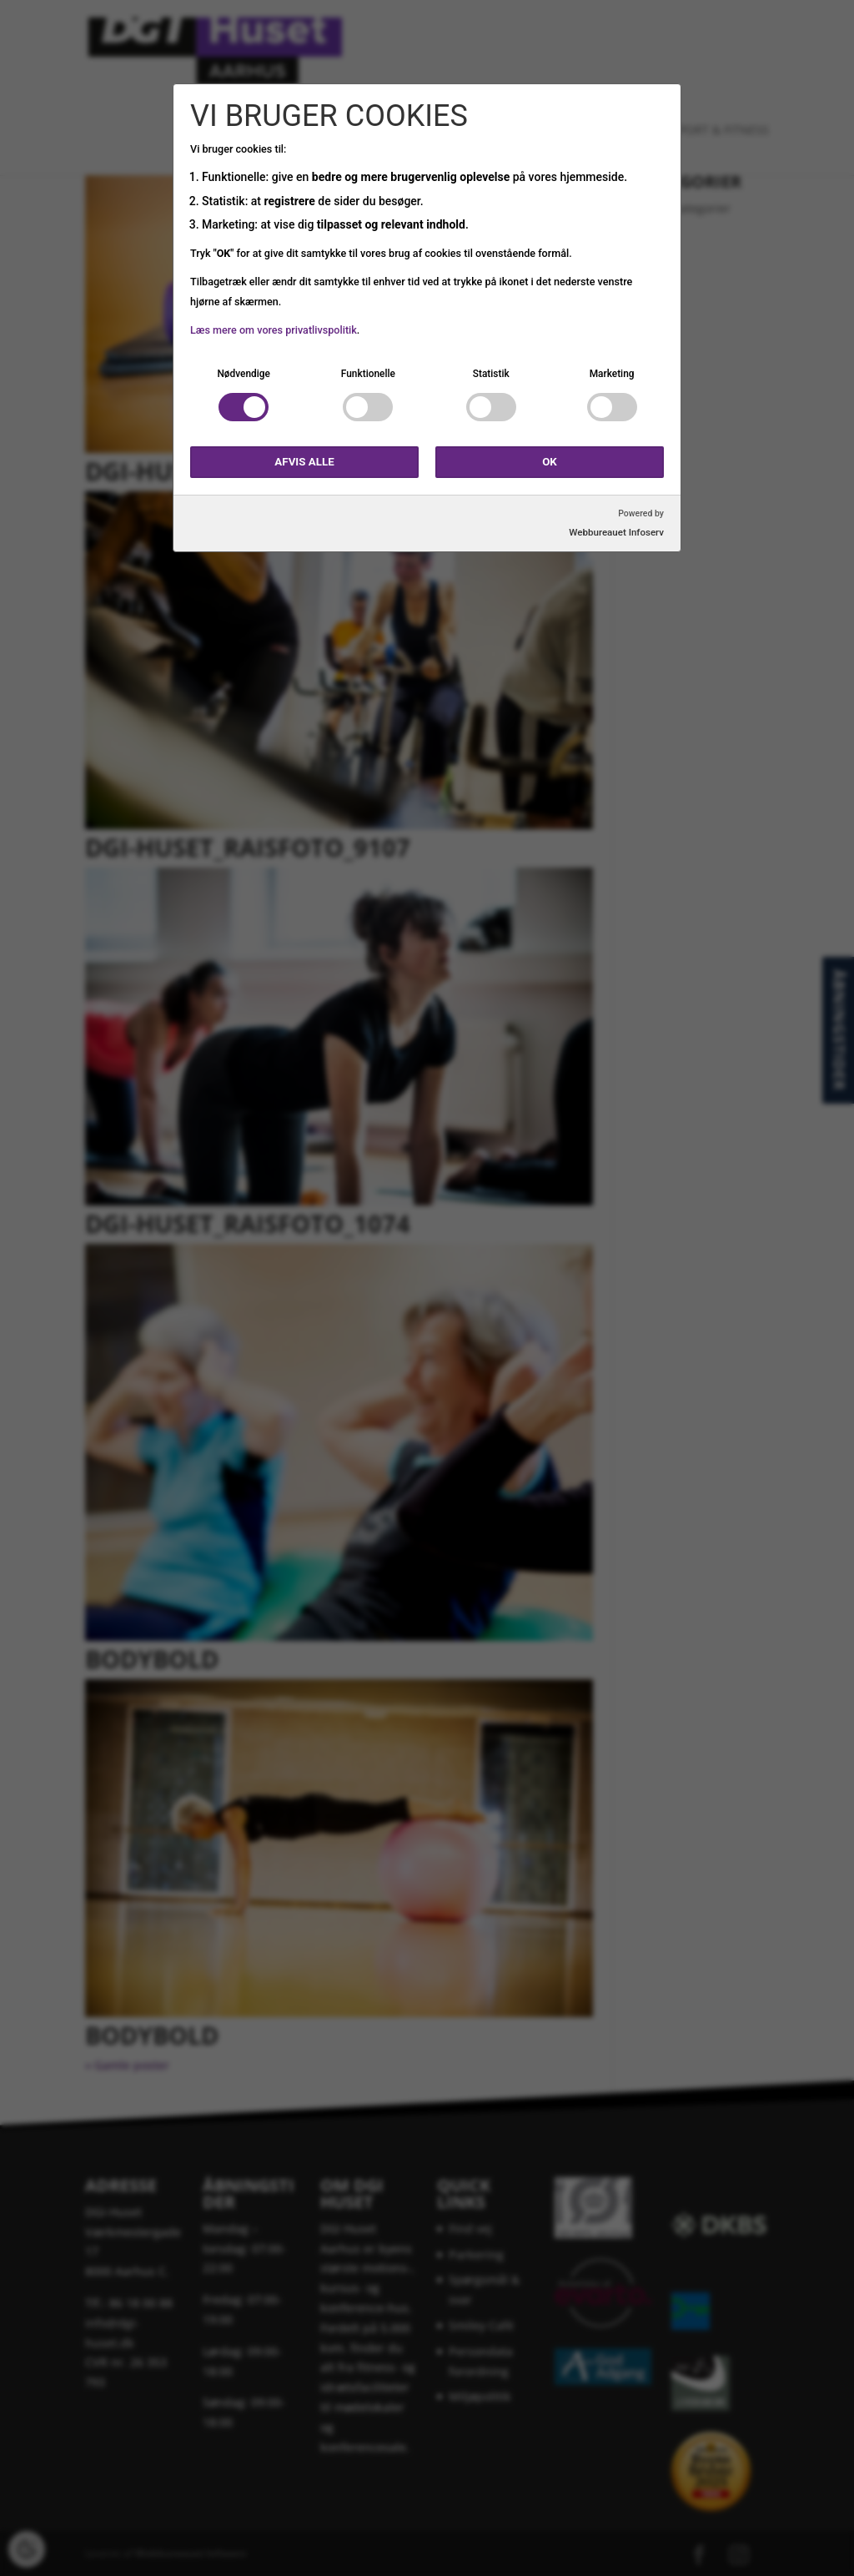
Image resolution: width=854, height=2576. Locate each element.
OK (549, 461)
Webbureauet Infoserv (616, 532)
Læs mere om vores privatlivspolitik (273, 330)
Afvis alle (304, 461)
